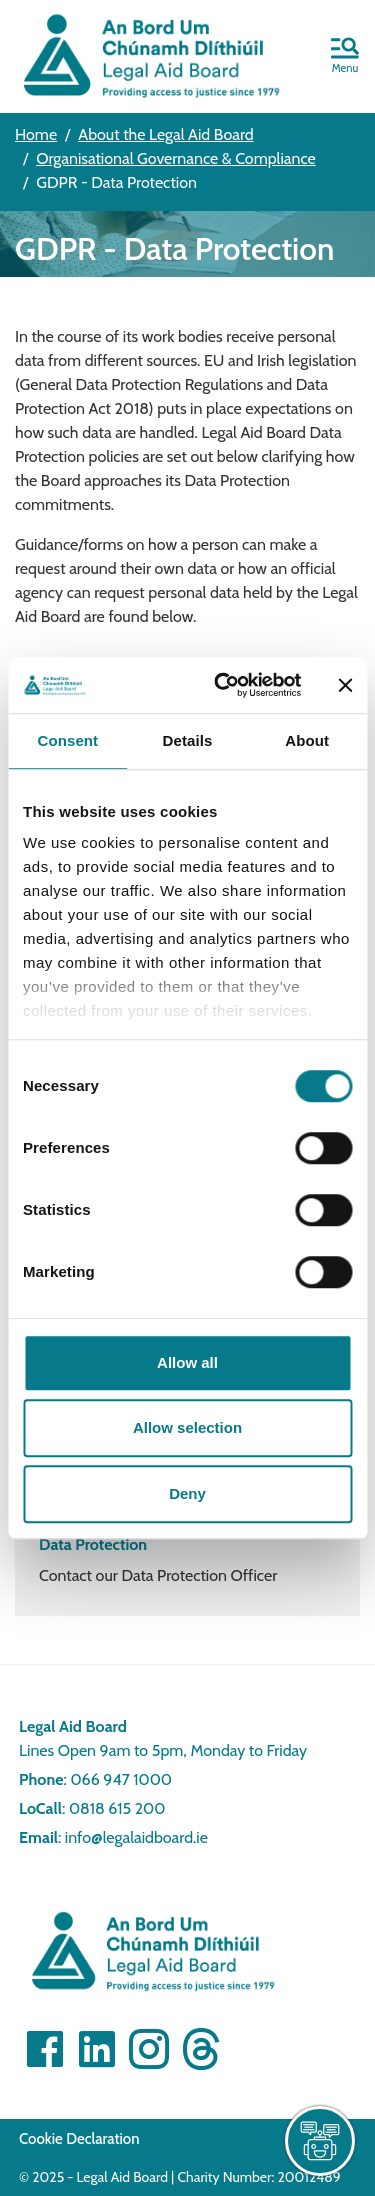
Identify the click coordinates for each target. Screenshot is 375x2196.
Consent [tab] (67, 740)
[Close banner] (345, 685)
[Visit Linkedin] (97, 2049)
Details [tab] (188, 740)
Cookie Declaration (79, 2139)
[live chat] (320, 2141)
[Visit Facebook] (45, 2049)
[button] (345, 57)
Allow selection (187, 1427)
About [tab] (307, 740)
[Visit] (149, 2049)
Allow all (187, 1362)
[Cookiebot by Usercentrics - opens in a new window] (223, 685)
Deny (187, 1493)
